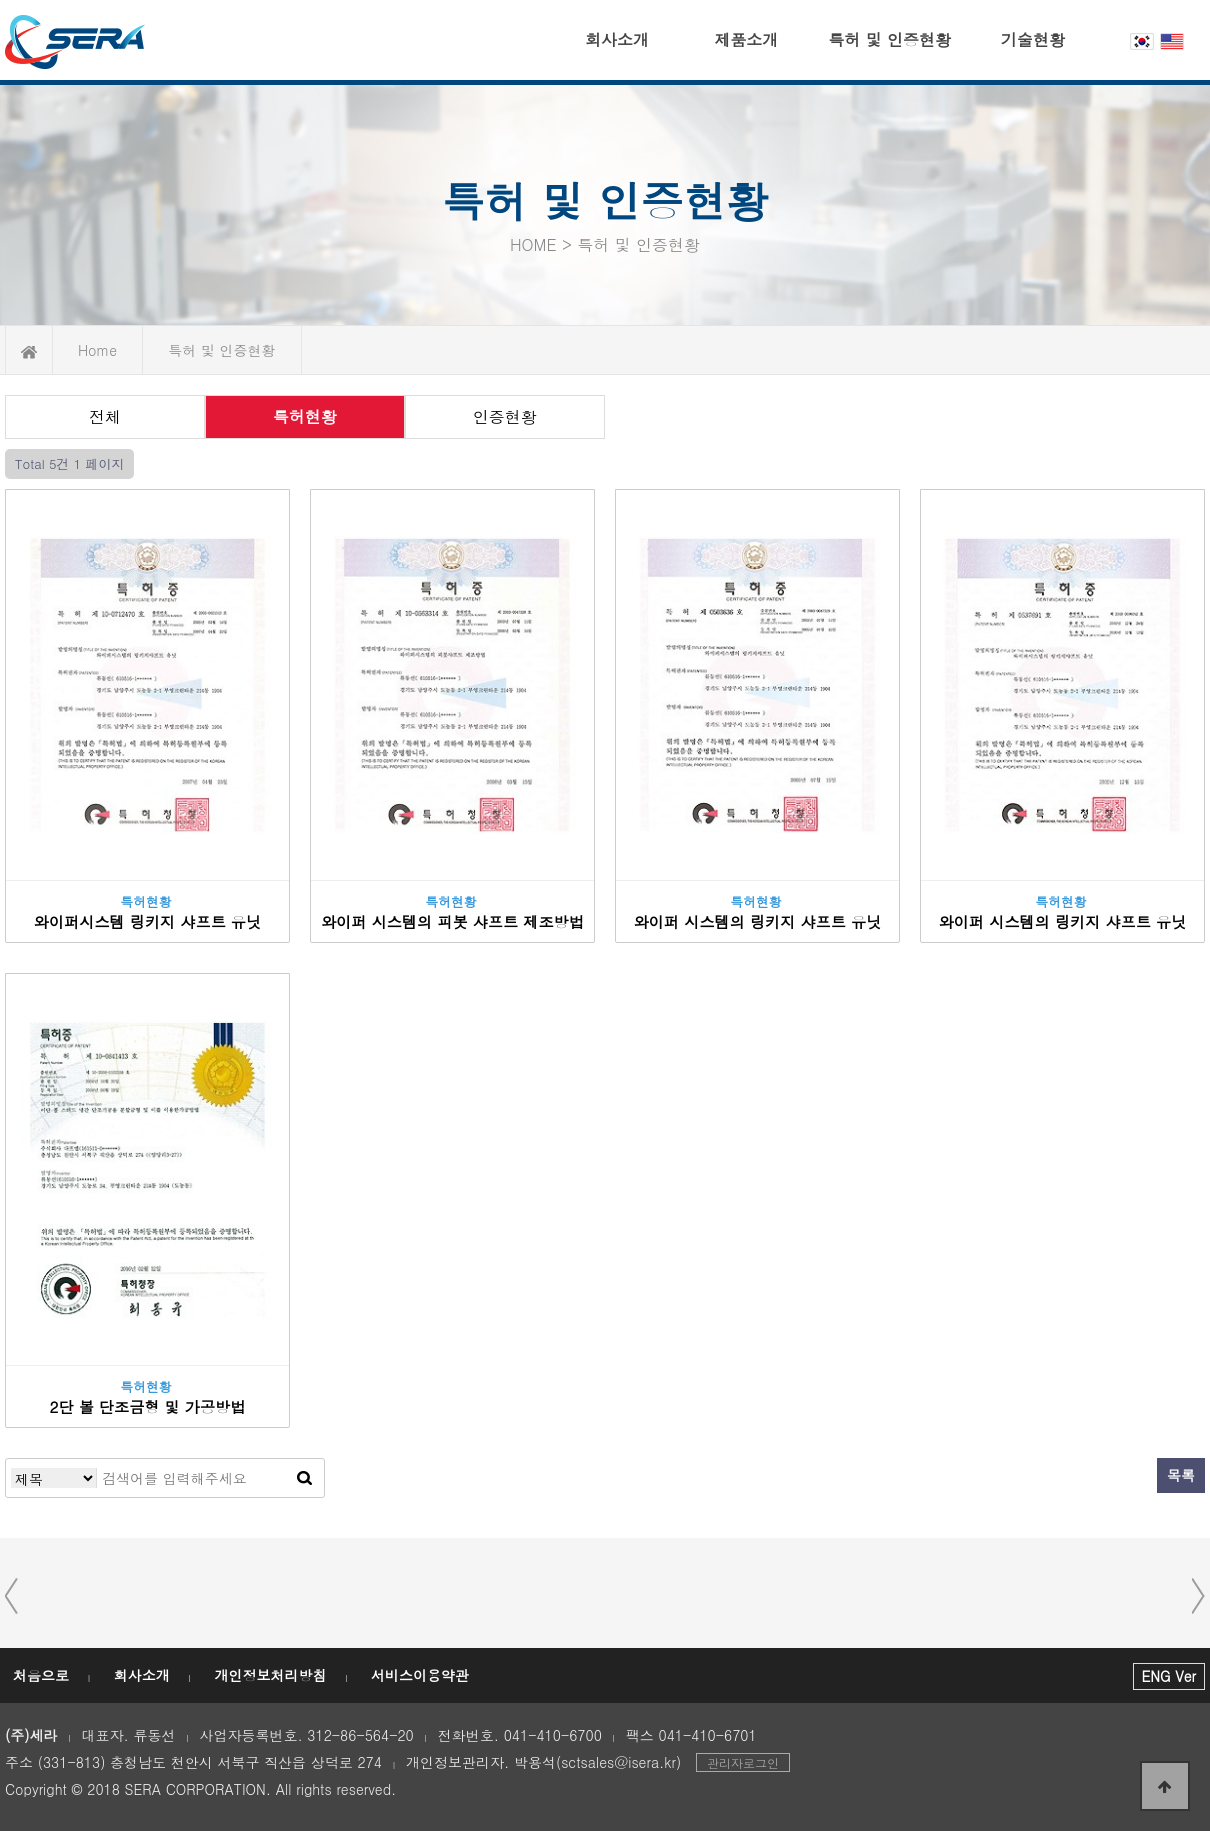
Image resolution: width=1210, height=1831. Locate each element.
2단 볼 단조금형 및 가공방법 (148, 1406)
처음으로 (41, 1675)
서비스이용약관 (420, 1675)
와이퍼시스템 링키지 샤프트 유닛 (147, 921)
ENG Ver (1169, 1676)
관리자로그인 (743, 1762)
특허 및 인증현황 (889, 39)
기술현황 (1033, 39)
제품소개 (746, 39)
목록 (1181, 1475)
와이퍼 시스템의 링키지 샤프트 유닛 (758, 921)
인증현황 (505, 416)
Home (97, 350)
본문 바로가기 (0, 0)
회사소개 (617, 39)
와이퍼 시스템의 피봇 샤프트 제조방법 (452, 921)
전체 (105, 416)
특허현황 (305, 416)
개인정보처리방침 (270, 1675)
